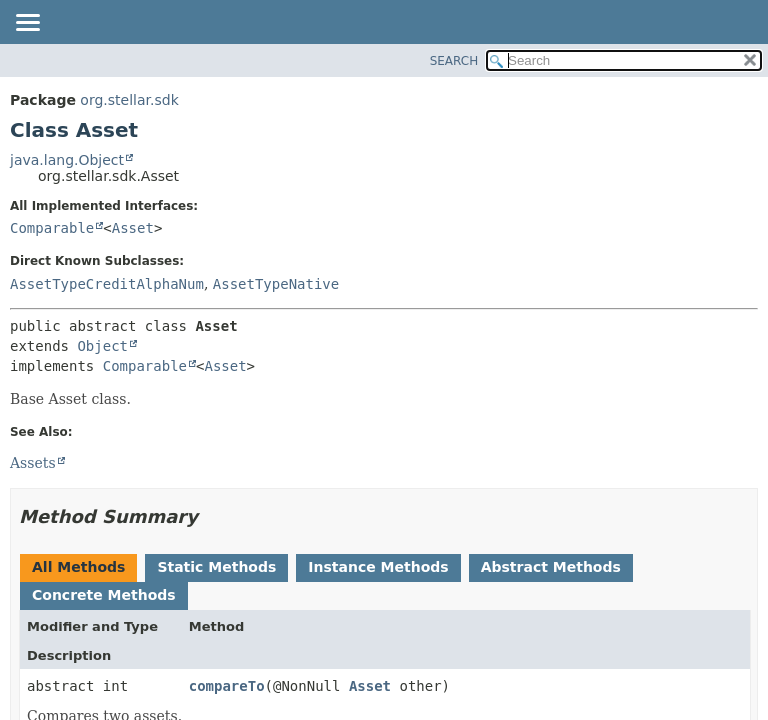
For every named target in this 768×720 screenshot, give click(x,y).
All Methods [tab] (78, 567)
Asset (133, 228)
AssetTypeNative (276, 284)
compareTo (227, 686)
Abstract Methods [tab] (551, 567)
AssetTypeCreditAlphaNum (107, 284)
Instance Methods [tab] (378, 567)
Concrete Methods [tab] (104, 595)
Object (102, 346)
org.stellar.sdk (129, 100)
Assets (33, 463)
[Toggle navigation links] (27, 24)
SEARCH (454, 61)
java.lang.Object (67, 160)
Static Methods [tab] (216, 567)
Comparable (52, 228)
